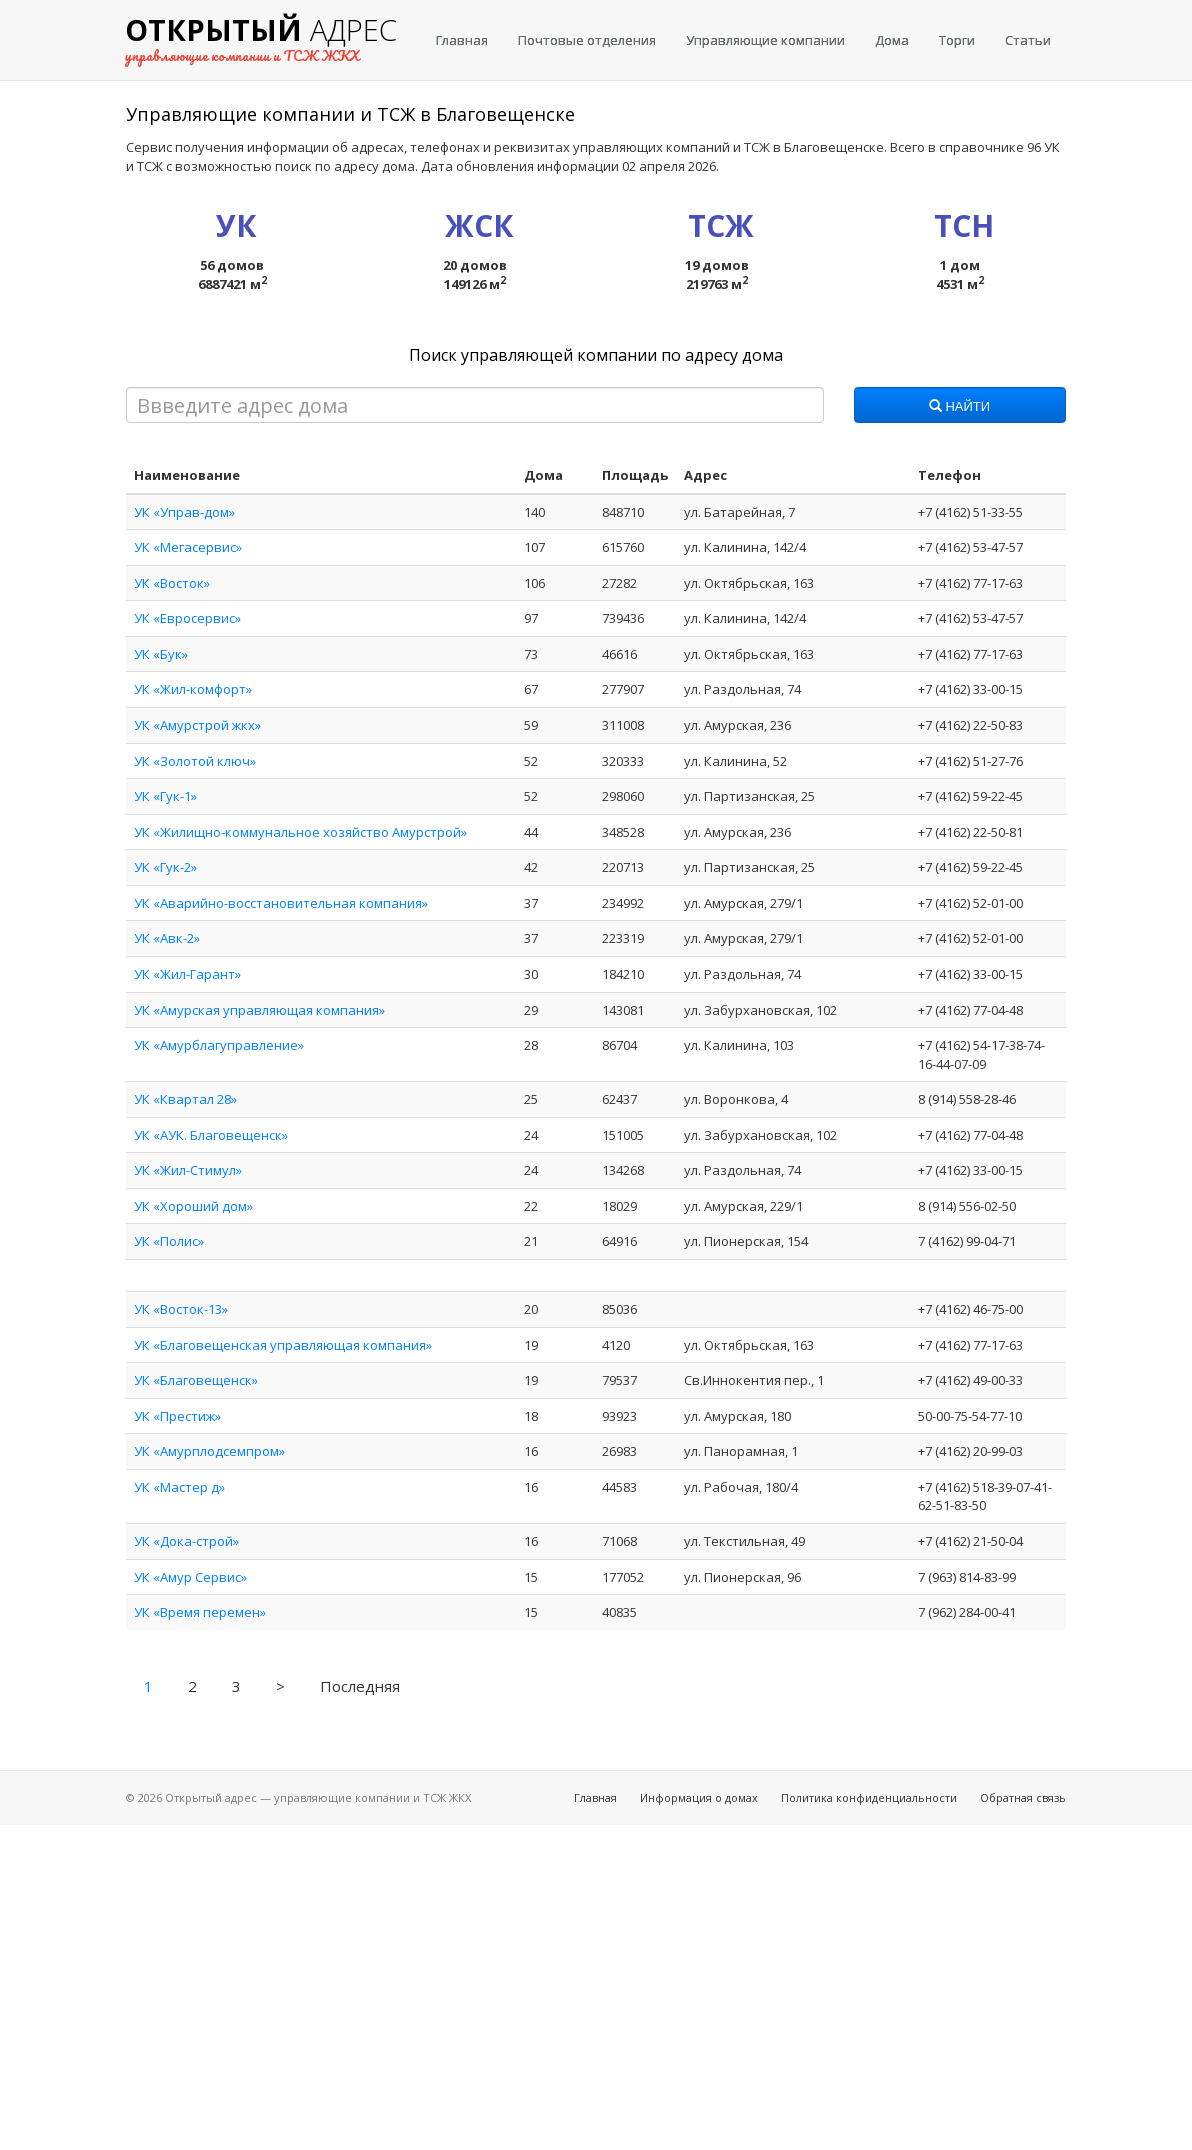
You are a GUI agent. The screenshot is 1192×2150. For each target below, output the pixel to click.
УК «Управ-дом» (184, 512)
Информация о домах (699, 1797)
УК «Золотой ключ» (195, 761)
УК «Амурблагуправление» (219, 1045)
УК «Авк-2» (167, 938)
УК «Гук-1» (165, 796)
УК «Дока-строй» (186, 1541)
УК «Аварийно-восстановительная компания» (281, 903)
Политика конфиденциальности (869, 1797)
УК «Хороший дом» (193, 1206)
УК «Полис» (169, 1241)
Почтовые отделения (587, 40)
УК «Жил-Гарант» (187, 974)
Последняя (360, 1686)
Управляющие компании (765, 40)
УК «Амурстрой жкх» (197, 725)
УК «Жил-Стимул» (188, 1170)
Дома (892, 40)
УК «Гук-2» (165, 867)
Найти (959, 407)
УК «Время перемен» (200, 1612)
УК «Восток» (172, 583)
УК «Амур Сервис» (190, 1577)
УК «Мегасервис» (188, 547)
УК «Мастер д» (179, 1487)
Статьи (1028, 40)
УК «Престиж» (177, 1416)
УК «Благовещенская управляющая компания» (283, 1345)
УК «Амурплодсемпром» (209, 1451)
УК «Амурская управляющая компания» (259, 1010)
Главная (462, 40)
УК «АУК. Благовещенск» (211, 1135)
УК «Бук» (161, 654)
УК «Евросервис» (187, 618)
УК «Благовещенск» (196, 1380)
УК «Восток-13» (181, 1309)
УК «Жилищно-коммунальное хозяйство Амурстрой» (300, 832)
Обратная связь (1023, 1797)
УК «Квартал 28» (185, 1099)
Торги (957, 40)
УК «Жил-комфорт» (193, 689)
